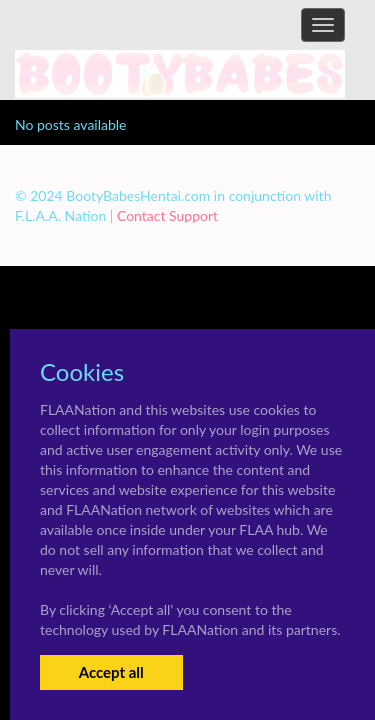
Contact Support (167, 215)
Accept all (111, 672)
